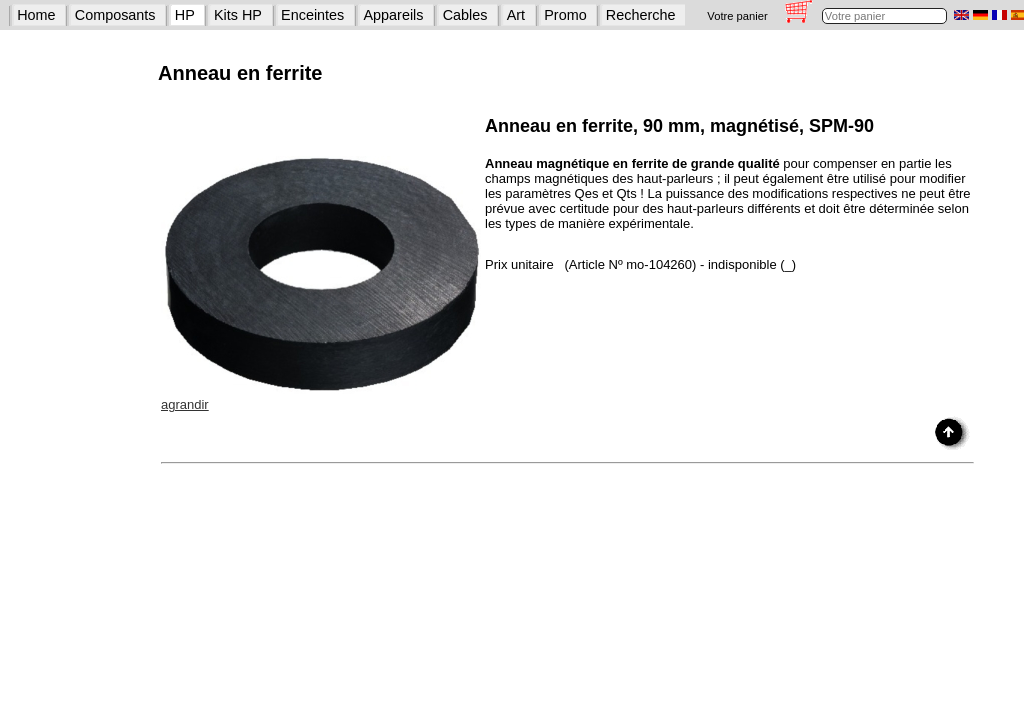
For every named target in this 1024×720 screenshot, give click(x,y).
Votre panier (737, 16)
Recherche (641, 15)
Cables (465, 15)
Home (36, 15)
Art (516, 15)
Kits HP (238, 15)
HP (185, 15)
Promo (565, 15)
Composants (115, 15)
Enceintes (312, 15)
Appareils (394, 15)
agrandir (185, 404)
